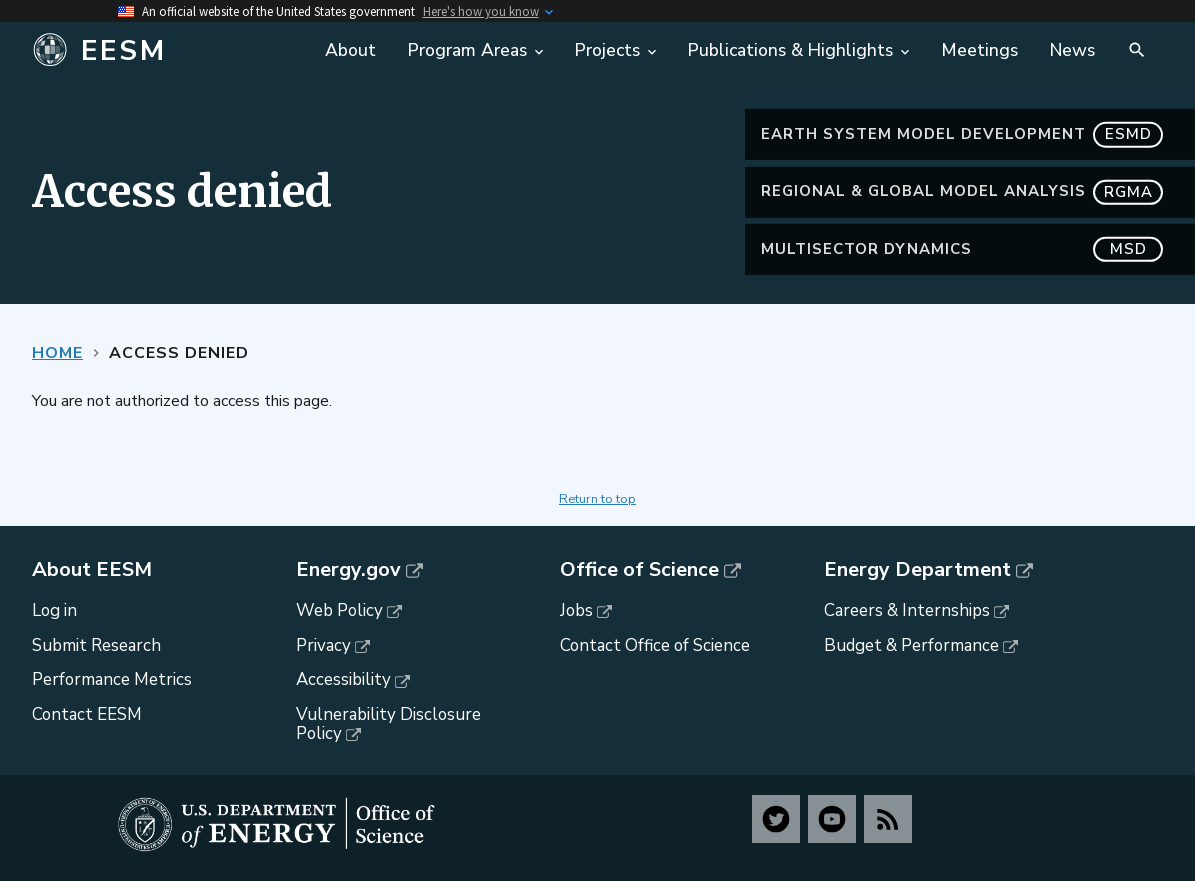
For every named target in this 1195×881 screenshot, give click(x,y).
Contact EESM (87, 714)
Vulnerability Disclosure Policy (388, 724)
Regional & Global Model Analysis (962, 191)
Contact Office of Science (655, 645)
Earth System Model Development (962, 134)
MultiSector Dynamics (962, 249)
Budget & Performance (911, 645)
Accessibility (343, 679)
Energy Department (917, 570)
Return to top (597, 499)
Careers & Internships (907, 610)
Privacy (323, 645)
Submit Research (96, 645)
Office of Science (639, 570)
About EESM (92, 570)
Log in (54, 610)
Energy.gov (348, 570)
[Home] (166, 51)
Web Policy (339, 610)
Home (57, 353)
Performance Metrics (112, 679)
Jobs (576, 610)
